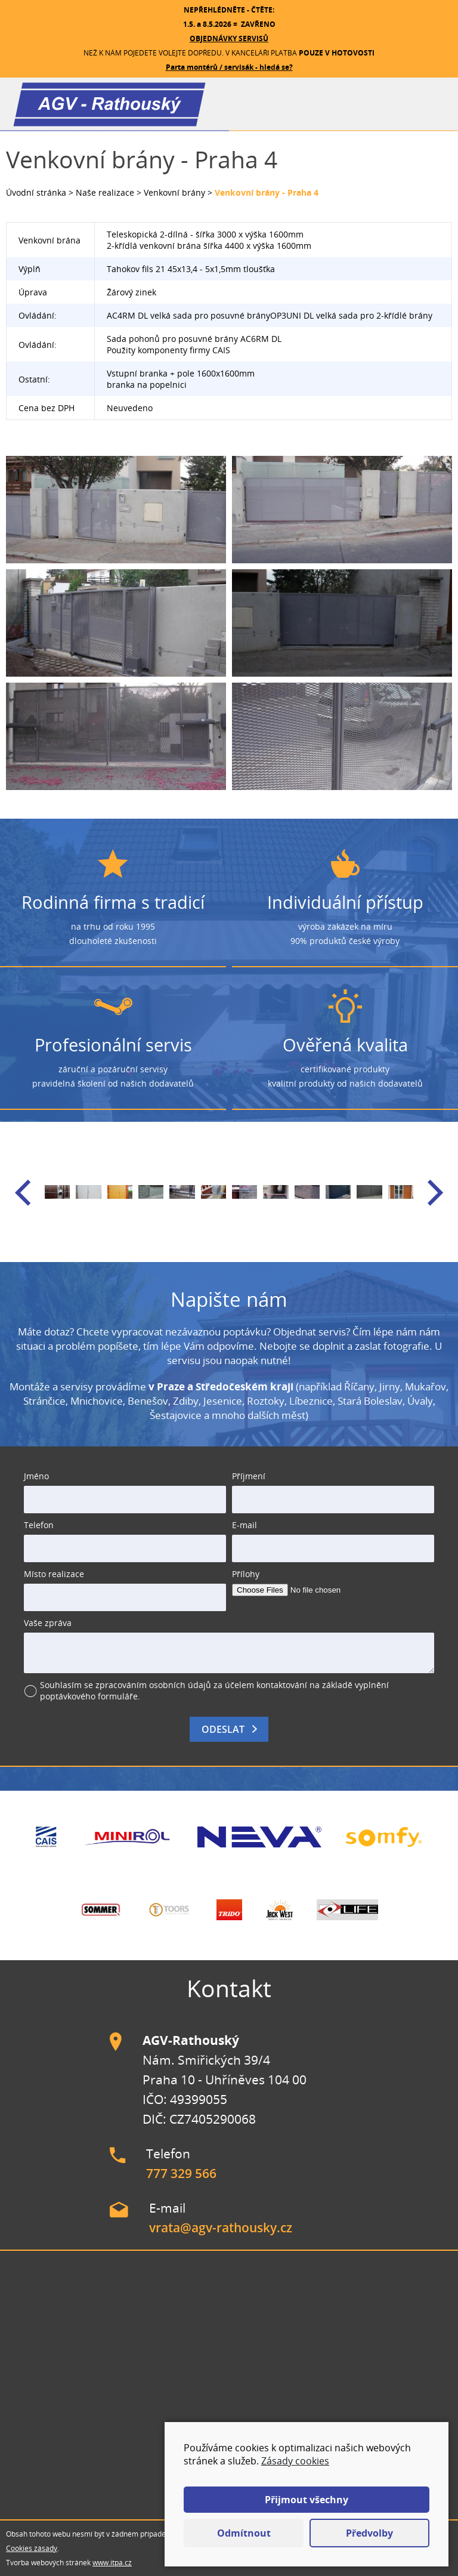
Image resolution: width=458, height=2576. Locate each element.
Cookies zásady (31, 2548)
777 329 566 (181, 2173)
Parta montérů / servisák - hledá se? (229, 67)
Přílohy (245, 1573)
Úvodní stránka (36, 192)
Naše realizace (105, 192)
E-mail (244, 1525)
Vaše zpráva (48, 1622)
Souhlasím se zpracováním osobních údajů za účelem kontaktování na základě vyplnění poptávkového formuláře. (214, 1690)
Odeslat (223, 1729)
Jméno (36, 1476)
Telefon (39, 1525)
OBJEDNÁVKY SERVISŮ (229, 38)
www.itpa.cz (112, 2563)
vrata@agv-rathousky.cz (220, 2227)
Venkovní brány (174, 192)
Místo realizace (54, 1573)
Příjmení (248, 1476)
